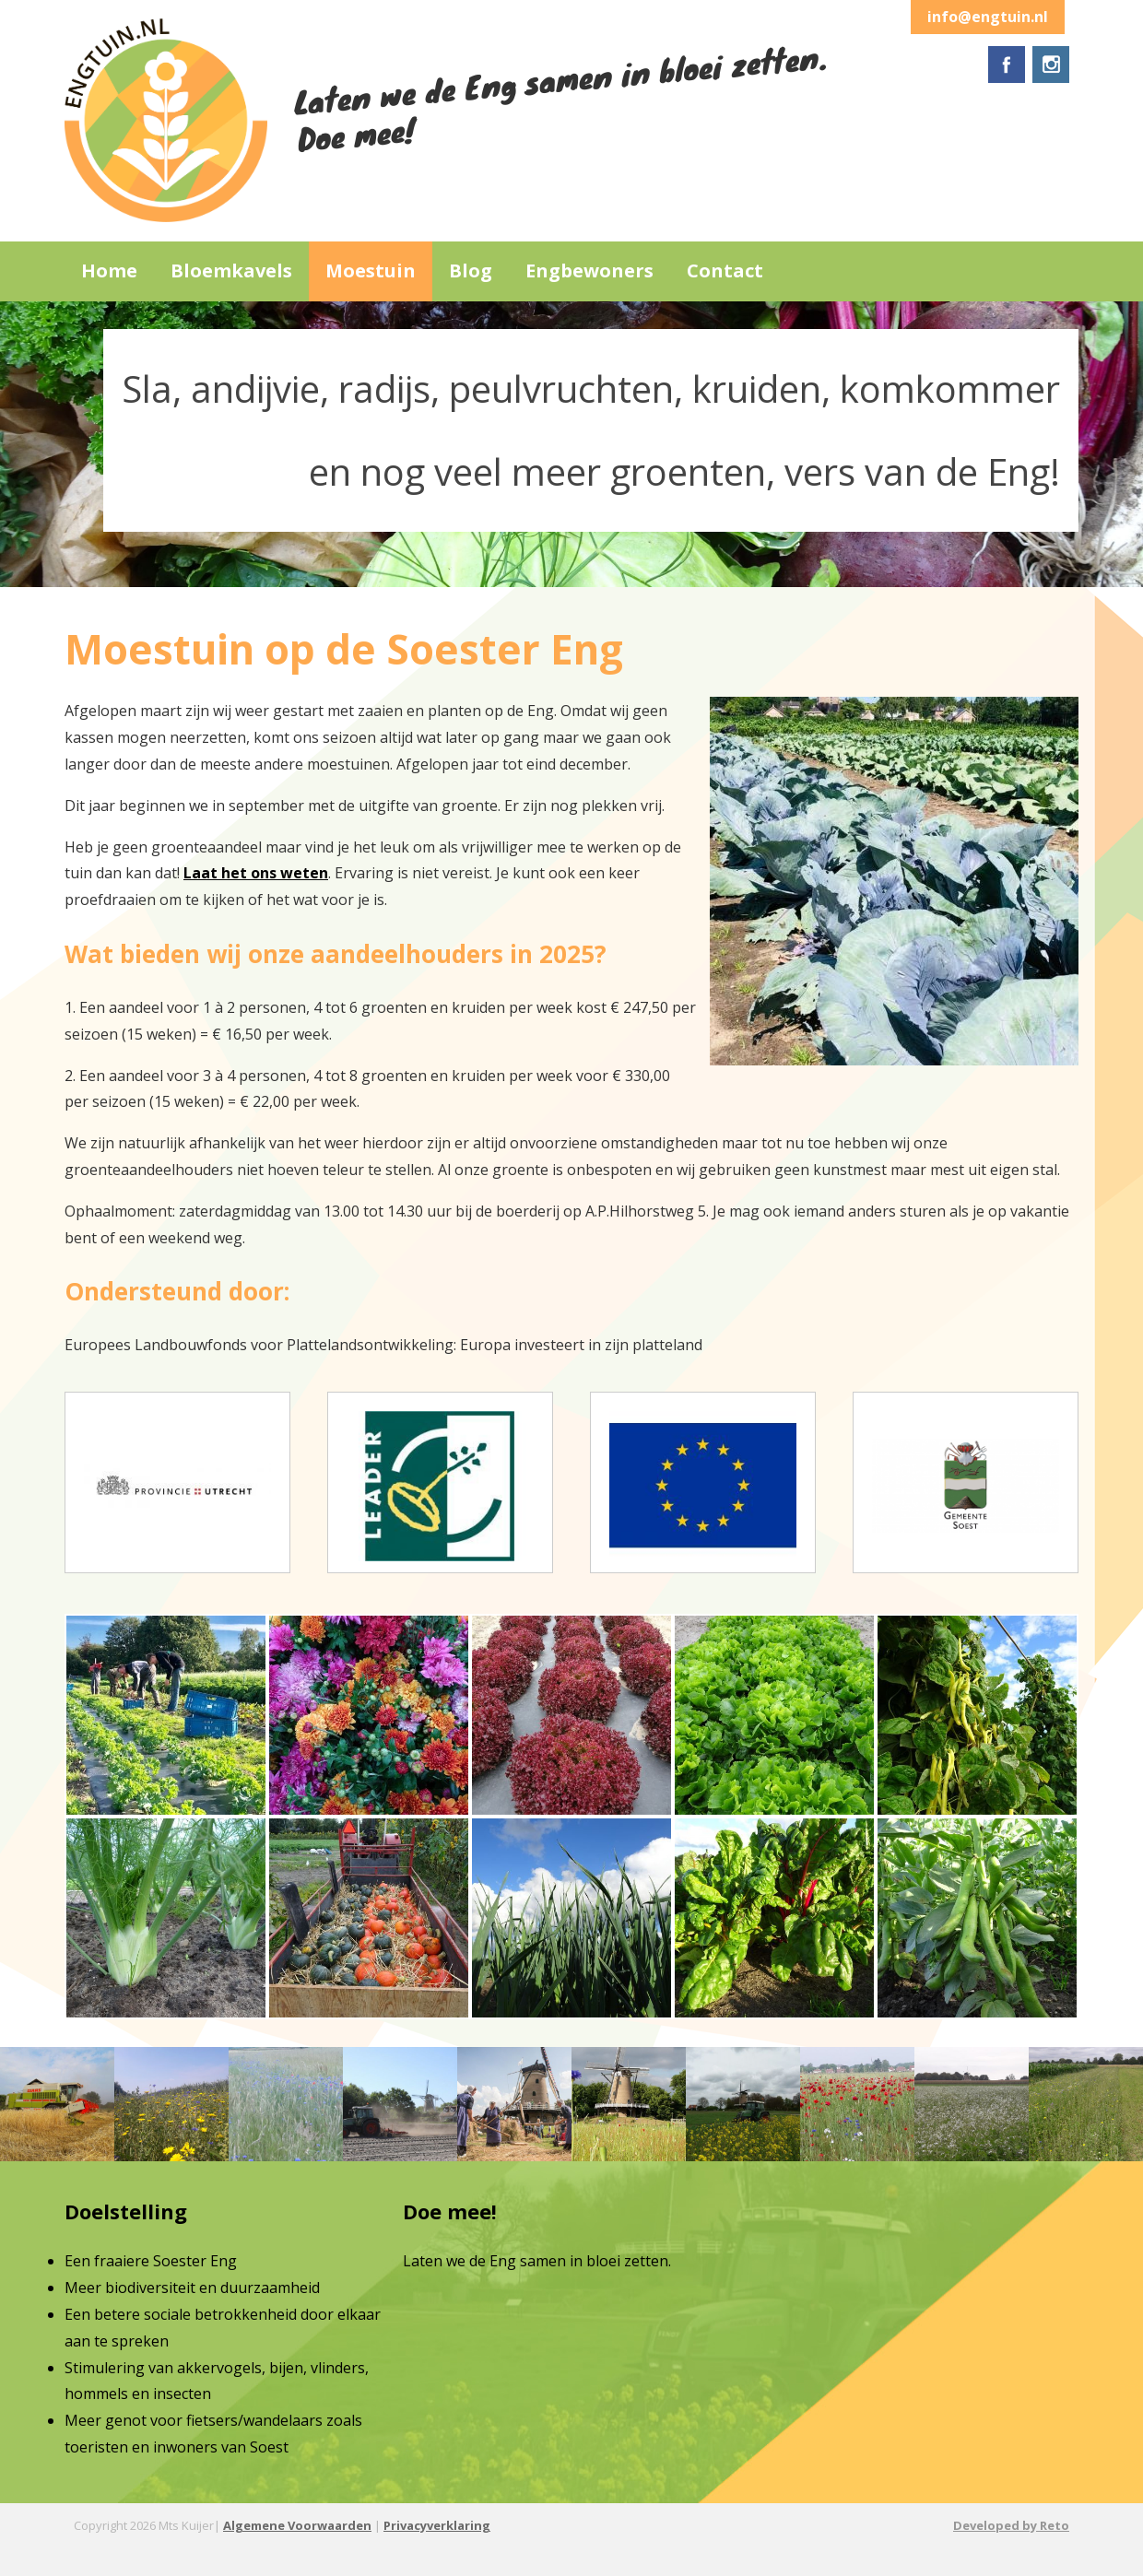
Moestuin (370, 270)
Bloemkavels (231, 270)
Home (109, 270)
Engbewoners (589, 270)
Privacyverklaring (436, 2525)
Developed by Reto (1011, 2525)
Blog (470, 270)
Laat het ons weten (255, 873)
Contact (725, 270)
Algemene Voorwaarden (297, 2525)
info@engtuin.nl (987, 16)
